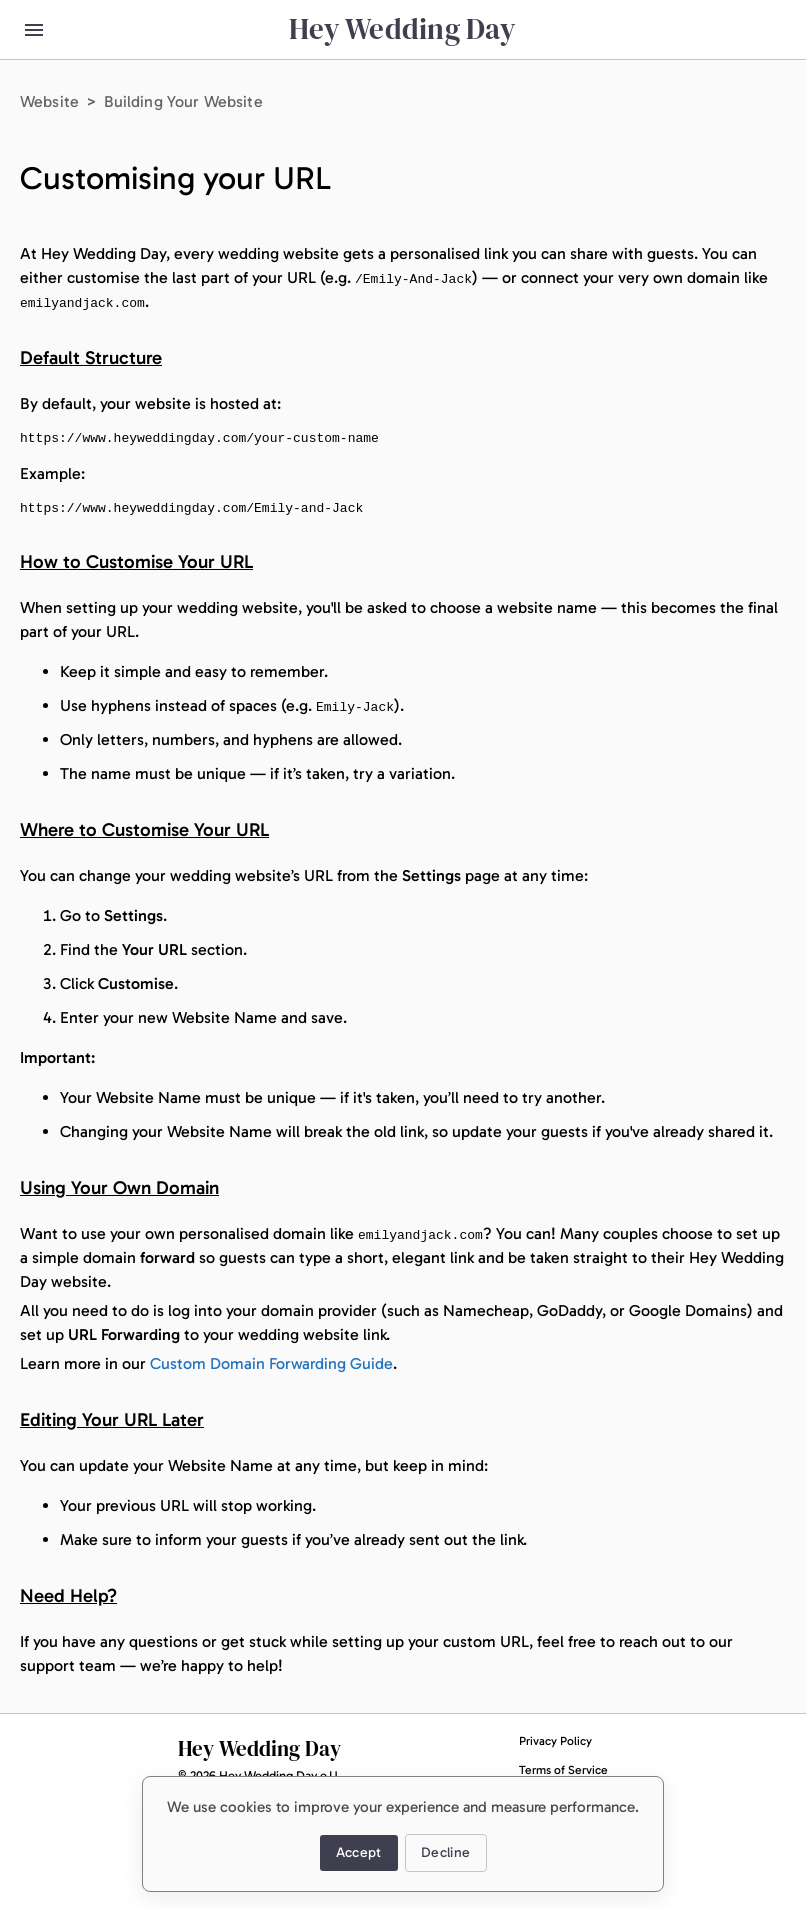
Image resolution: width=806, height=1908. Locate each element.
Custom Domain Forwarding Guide (271, 1363)
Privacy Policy (555, 1741)
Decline (446, 1853)
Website (49, 101)
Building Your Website (183, 101)
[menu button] (34, 30)
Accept (358, 1853)
